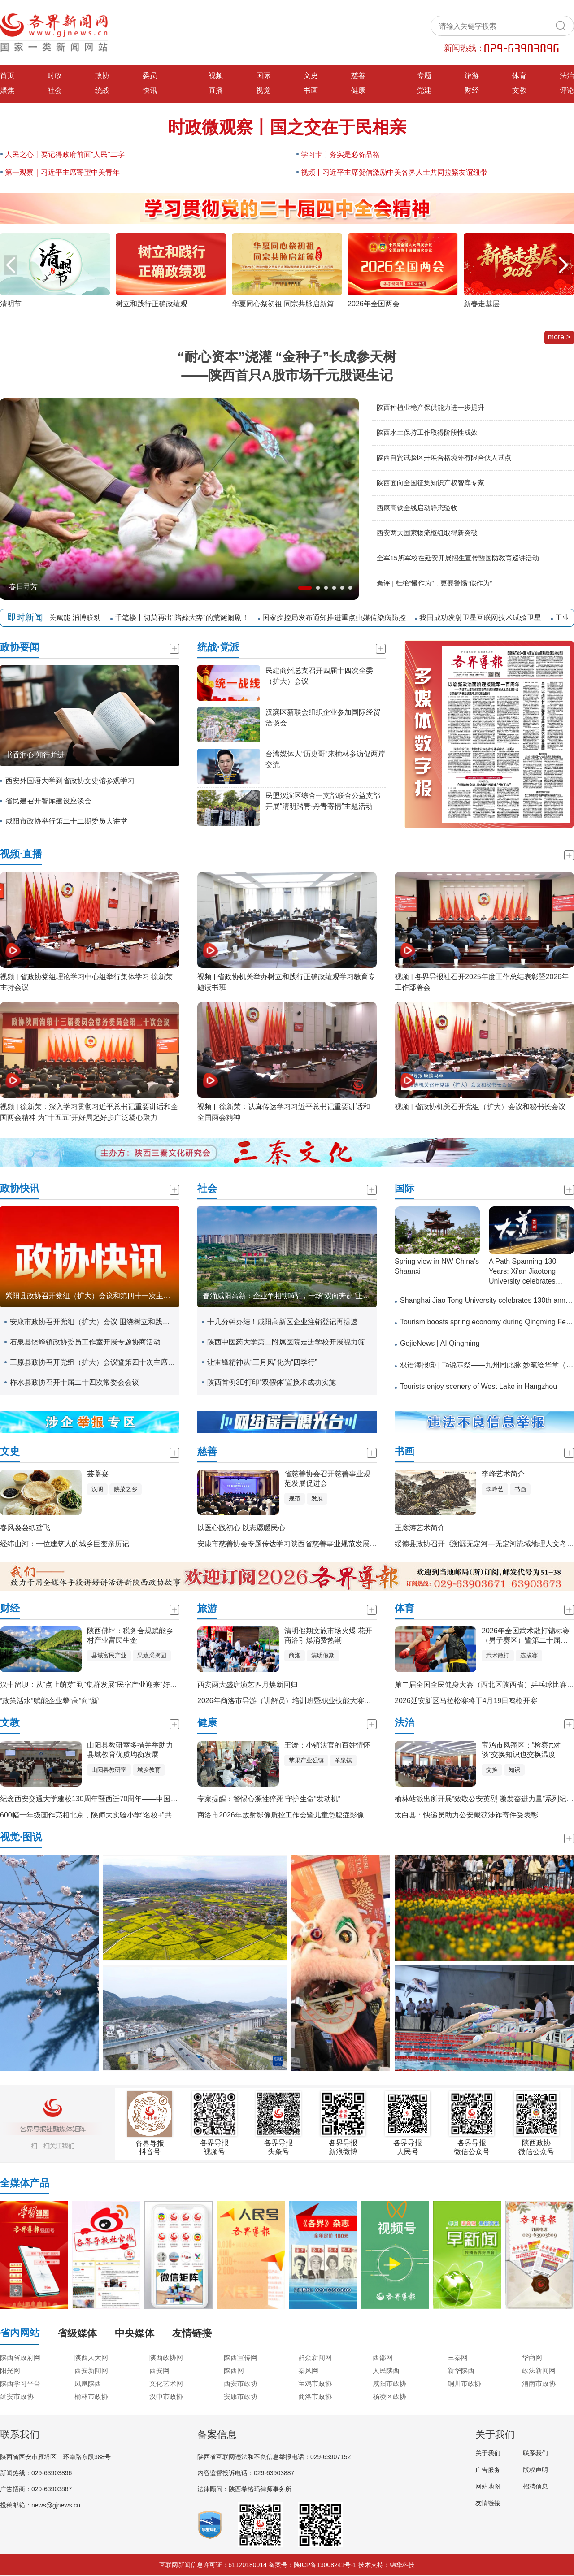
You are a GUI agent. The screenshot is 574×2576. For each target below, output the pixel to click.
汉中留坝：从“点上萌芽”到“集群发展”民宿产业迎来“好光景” (93, 1684)
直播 (216, 90)
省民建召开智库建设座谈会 (48, 801)
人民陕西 (386, 2370)
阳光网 (10, 2370)
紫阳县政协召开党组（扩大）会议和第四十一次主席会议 (92, 1296)
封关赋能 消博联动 (76, 617)
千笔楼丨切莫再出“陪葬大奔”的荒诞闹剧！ (186, 617)
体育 (519, 75)
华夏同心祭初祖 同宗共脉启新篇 (283, 304)
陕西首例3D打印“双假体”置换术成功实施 (271, 1382)
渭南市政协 (539, 2383)
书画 (311, 90)
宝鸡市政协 (315, 2383)
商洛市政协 (315, 2396)
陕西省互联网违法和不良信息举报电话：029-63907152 (274, 2456)
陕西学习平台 (20, 2383)
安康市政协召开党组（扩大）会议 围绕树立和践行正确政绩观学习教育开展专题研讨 (92, 1322)
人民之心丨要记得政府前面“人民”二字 (65, 154)
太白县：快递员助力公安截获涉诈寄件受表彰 (466, 1815)
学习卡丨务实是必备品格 (340, 154)
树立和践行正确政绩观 (151, 304)
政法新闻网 (539, 2370)
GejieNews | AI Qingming (440, 1343)
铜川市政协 (464, 2383)
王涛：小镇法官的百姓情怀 (327, 1745)
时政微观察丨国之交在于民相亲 (287, 127)
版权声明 (535, 2469)
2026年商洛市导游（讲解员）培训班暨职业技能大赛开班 (287, 1700)
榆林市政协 (91, 2396)
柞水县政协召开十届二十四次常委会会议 (74, 1382)
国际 (263, 75)
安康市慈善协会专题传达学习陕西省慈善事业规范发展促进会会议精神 (308, 1544)
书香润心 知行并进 (35, 755)
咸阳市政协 (389, 2383)
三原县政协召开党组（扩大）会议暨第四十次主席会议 (92, 1362)
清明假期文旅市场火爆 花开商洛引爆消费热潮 (328, 1635)
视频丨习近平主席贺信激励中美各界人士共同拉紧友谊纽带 (394, 172)
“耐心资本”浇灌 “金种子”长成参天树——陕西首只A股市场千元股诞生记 (287, 365)
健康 (358, 90)
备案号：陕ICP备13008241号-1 (313, 2564)
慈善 (358, 75)
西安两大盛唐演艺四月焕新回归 (247, 1684)
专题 (424, 75)
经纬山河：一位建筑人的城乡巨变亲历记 (64, 1544)
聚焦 (7, 90)
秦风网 (308, 2370)
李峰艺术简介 (503, 1474)
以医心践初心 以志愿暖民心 (241, 1527)
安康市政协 (240, 2396)
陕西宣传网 (240, 2357)
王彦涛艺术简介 (420, 1527)
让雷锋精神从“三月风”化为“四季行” (262, 1362)
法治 (567, 75)
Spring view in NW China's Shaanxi (437, 1266)
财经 (472, 90)
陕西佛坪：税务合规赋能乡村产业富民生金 (130, 1635)
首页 (7, 75)
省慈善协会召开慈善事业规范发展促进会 (327, 1478)
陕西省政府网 (20, 2357)
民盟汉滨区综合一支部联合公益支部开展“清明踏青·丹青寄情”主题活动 (322, 801)
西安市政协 (240, 2383)
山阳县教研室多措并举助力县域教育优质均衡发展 (130, 1749)
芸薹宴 (98, 1474)
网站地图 (487, 2486)
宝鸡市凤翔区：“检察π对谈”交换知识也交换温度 (521, 1749)
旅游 (472, 75)
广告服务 (487, 2469)
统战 (102, 90)
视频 (216, 75)
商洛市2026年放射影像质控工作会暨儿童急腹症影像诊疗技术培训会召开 (313, 1815)
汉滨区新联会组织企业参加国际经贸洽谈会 (322, 717)
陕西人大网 (91, 2357)
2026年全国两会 (374, 304)
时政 (55, 75)
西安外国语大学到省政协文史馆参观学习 (70, 781)
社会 (55, 90)
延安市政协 (17, 2396)
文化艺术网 (166, 2383)
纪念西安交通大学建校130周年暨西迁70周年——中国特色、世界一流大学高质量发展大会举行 (150, 1799)
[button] (563, 265)
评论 (567, 90)
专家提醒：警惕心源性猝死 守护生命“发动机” (268, 1799)
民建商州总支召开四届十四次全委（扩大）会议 (319, 676)
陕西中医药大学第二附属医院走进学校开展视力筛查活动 (289, 1342)
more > (559, 337)
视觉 (263, 90)
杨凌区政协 (389, 2396)
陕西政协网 (166, 2357)
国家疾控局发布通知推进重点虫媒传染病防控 (338, 617)
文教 (519, 90)
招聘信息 (535, 2486)
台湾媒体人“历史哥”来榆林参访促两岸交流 (325, 759)
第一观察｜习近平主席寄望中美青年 (62, 172)
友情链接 (487, 2503)
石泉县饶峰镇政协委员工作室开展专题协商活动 (85, 1342)
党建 (424, 90)
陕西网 (234, 2370)
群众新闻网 (315, 2357)
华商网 (532, 2357)
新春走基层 (482, 304)
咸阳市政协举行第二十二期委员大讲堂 (66, 821)
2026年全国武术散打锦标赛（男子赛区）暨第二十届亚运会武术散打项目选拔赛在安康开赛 (526, 1636)
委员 (150, 75)
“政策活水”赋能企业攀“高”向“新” (50, 1700)
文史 (311, 75)
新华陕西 (461, 2370)
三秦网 (458, 2357)
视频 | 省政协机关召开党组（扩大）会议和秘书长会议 (480, 1106)
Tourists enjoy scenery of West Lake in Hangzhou (478, 1386)
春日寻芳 (23, 586)
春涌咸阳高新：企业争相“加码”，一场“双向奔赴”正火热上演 (290, 1296)
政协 (102, 75)
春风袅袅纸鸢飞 (25, 1527)
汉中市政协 (166, 2396)
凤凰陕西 (87, 2383)
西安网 (159, 2370)
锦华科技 (402, 2564)
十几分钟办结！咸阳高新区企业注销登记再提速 (282, 1322)
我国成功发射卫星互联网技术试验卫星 (485, 617)
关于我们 (487, 2453)
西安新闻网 (91, 2370)
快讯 (150, 90)
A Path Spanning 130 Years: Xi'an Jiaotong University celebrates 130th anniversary (522, 1273)
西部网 (383, 2357)
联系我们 (535, 2453)
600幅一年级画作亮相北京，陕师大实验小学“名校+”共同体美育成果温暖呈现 (122, 1815)
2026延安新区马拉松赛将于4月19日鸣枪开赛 (466, 1700)
